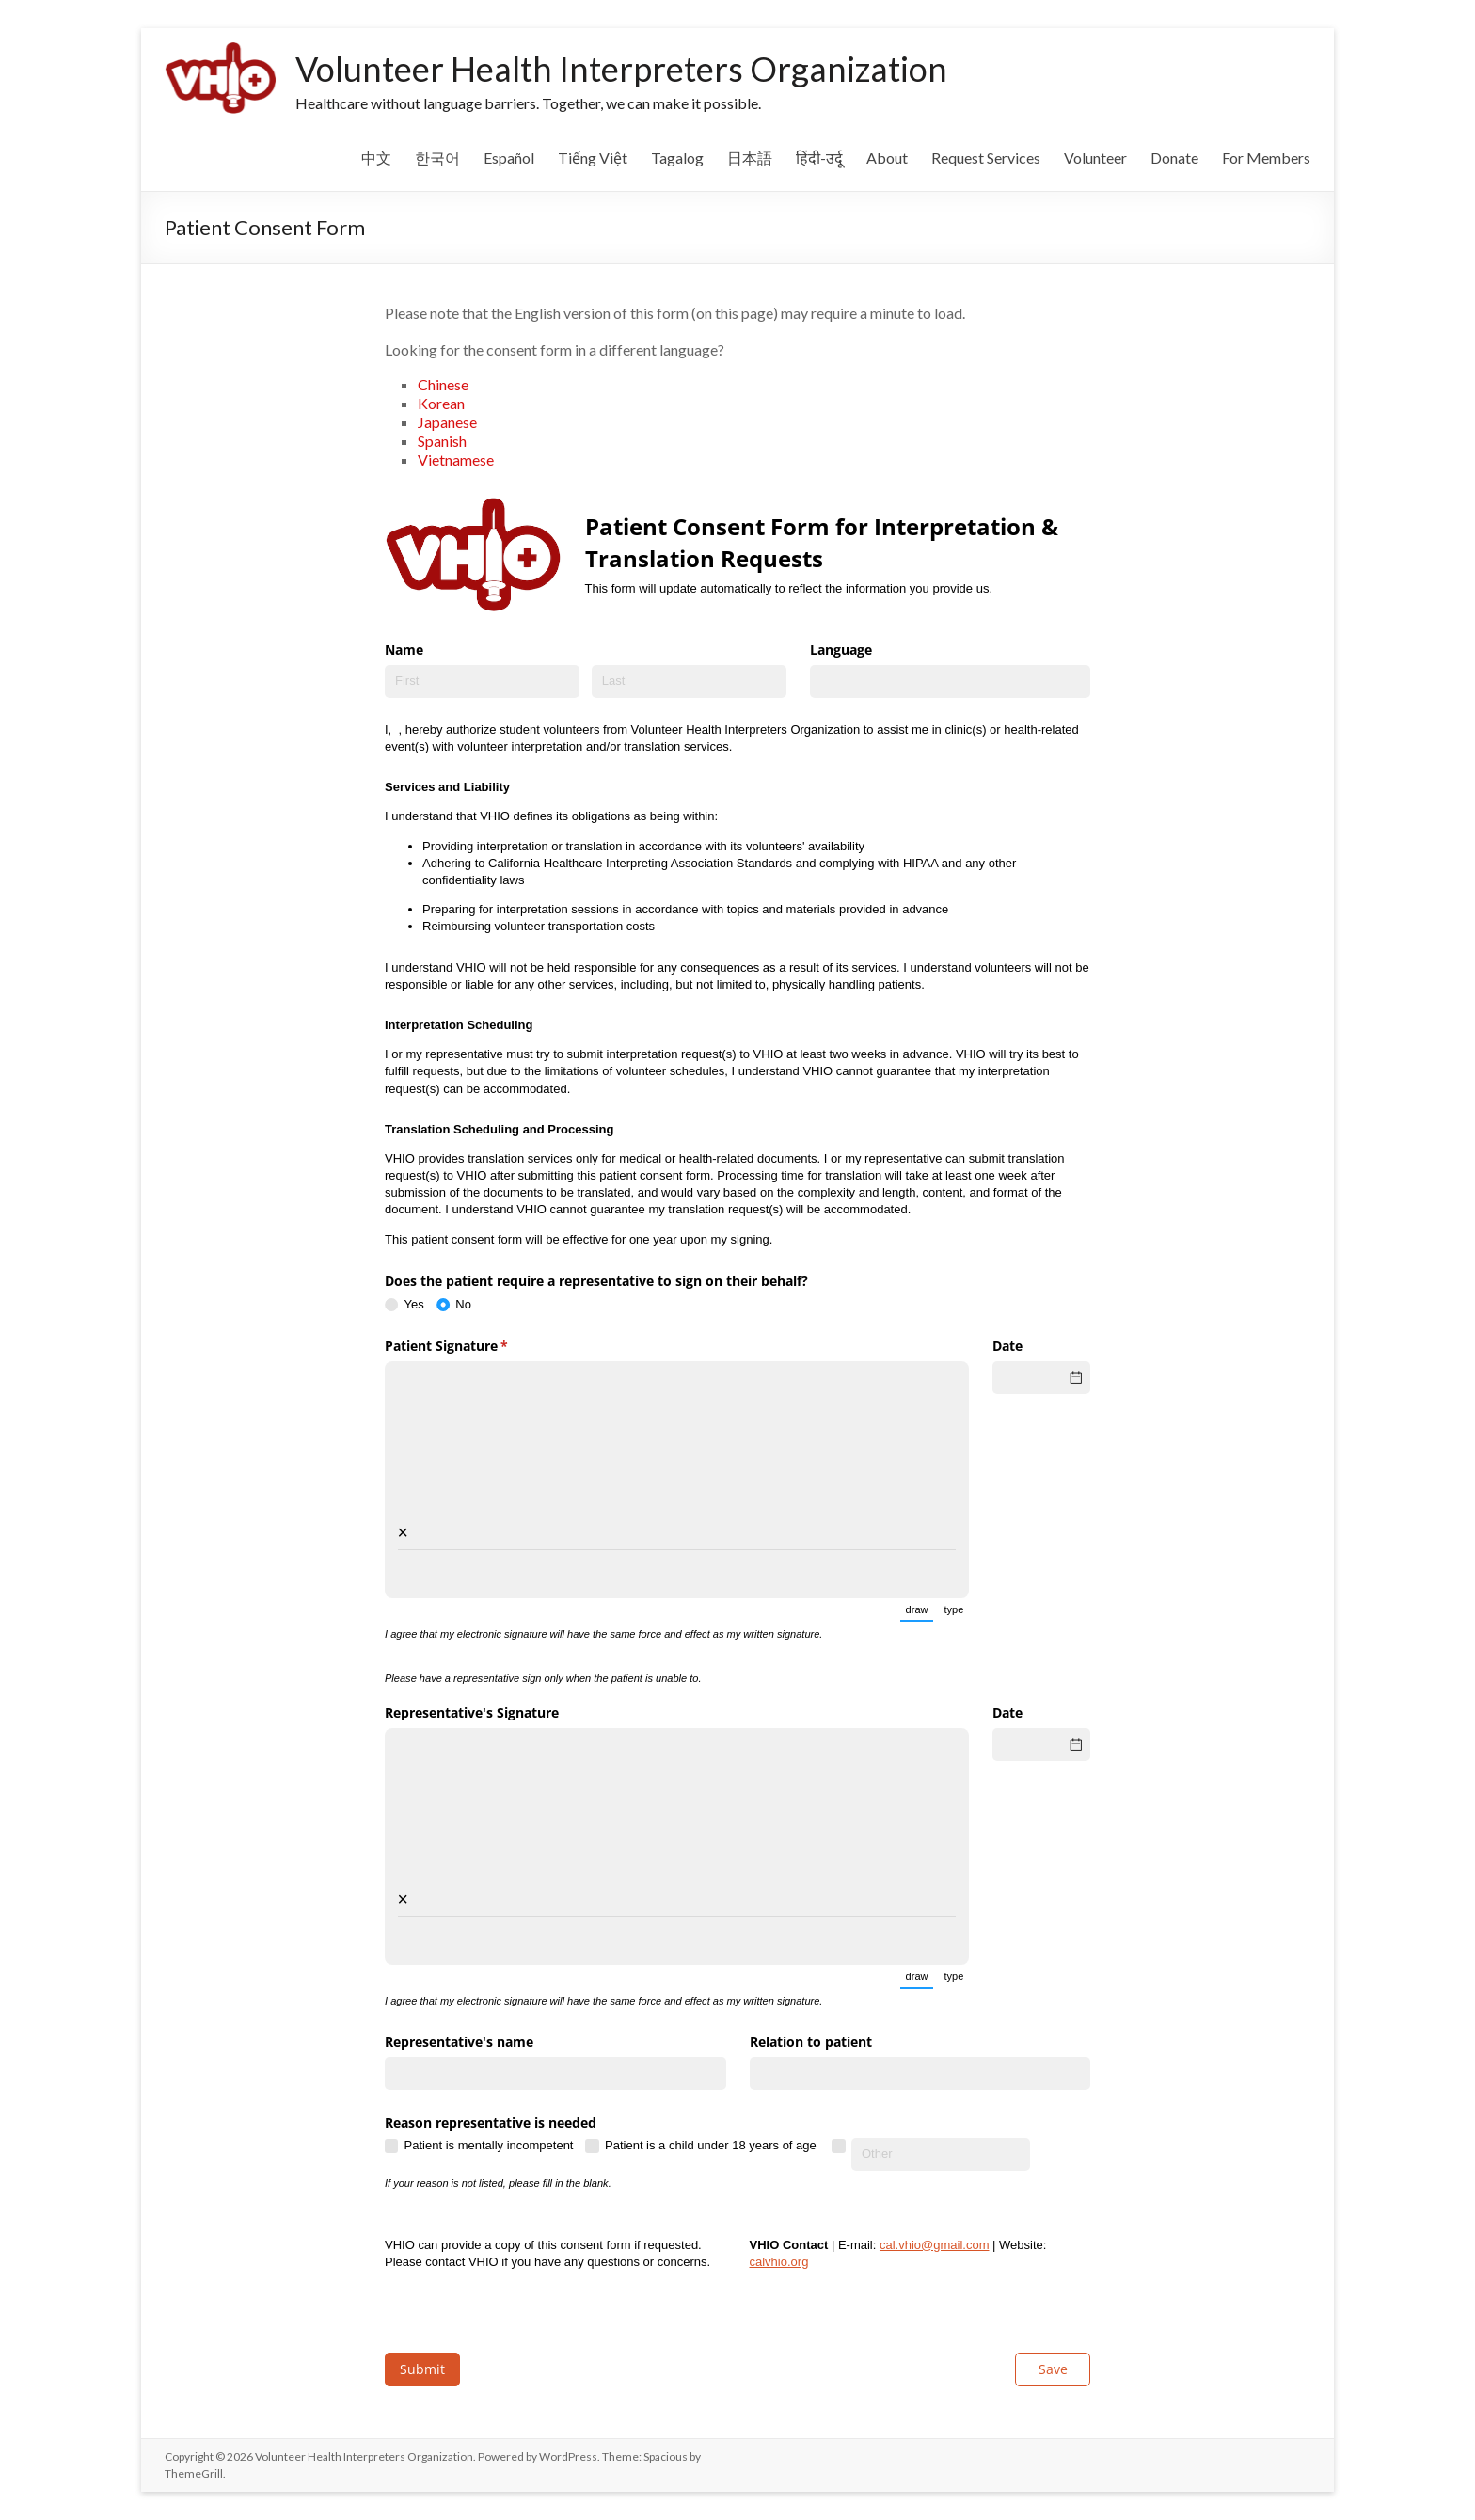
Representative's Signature (472, 1712)
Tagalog (677, 157)
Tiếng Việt (592, 157)
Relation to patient (811, 2042)
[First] (482, 681)
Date (1007, 1346)
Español (509, 157)
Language (841, 649)
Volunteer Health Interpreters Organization (621, 68)
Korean (441, 403)
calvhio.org (779, 2262)
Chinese (443, 384)
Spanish (443, 441)
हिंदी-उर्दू (819, 157)
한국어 (437, 157)
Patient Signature (474, 1346)
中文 (376, 157)
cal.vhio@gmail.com (935, 2245)
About (887, 157)
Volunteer (1095, 157)
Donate (1174, 157)
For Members (1266, 157)
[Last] (689, 681)
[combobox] (950, 681)
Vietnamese (456, 459)
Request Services (985, 157)
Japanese (447, 422)
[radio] (410, 1304)
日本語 (749, 157)
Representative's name (459, 2042)
